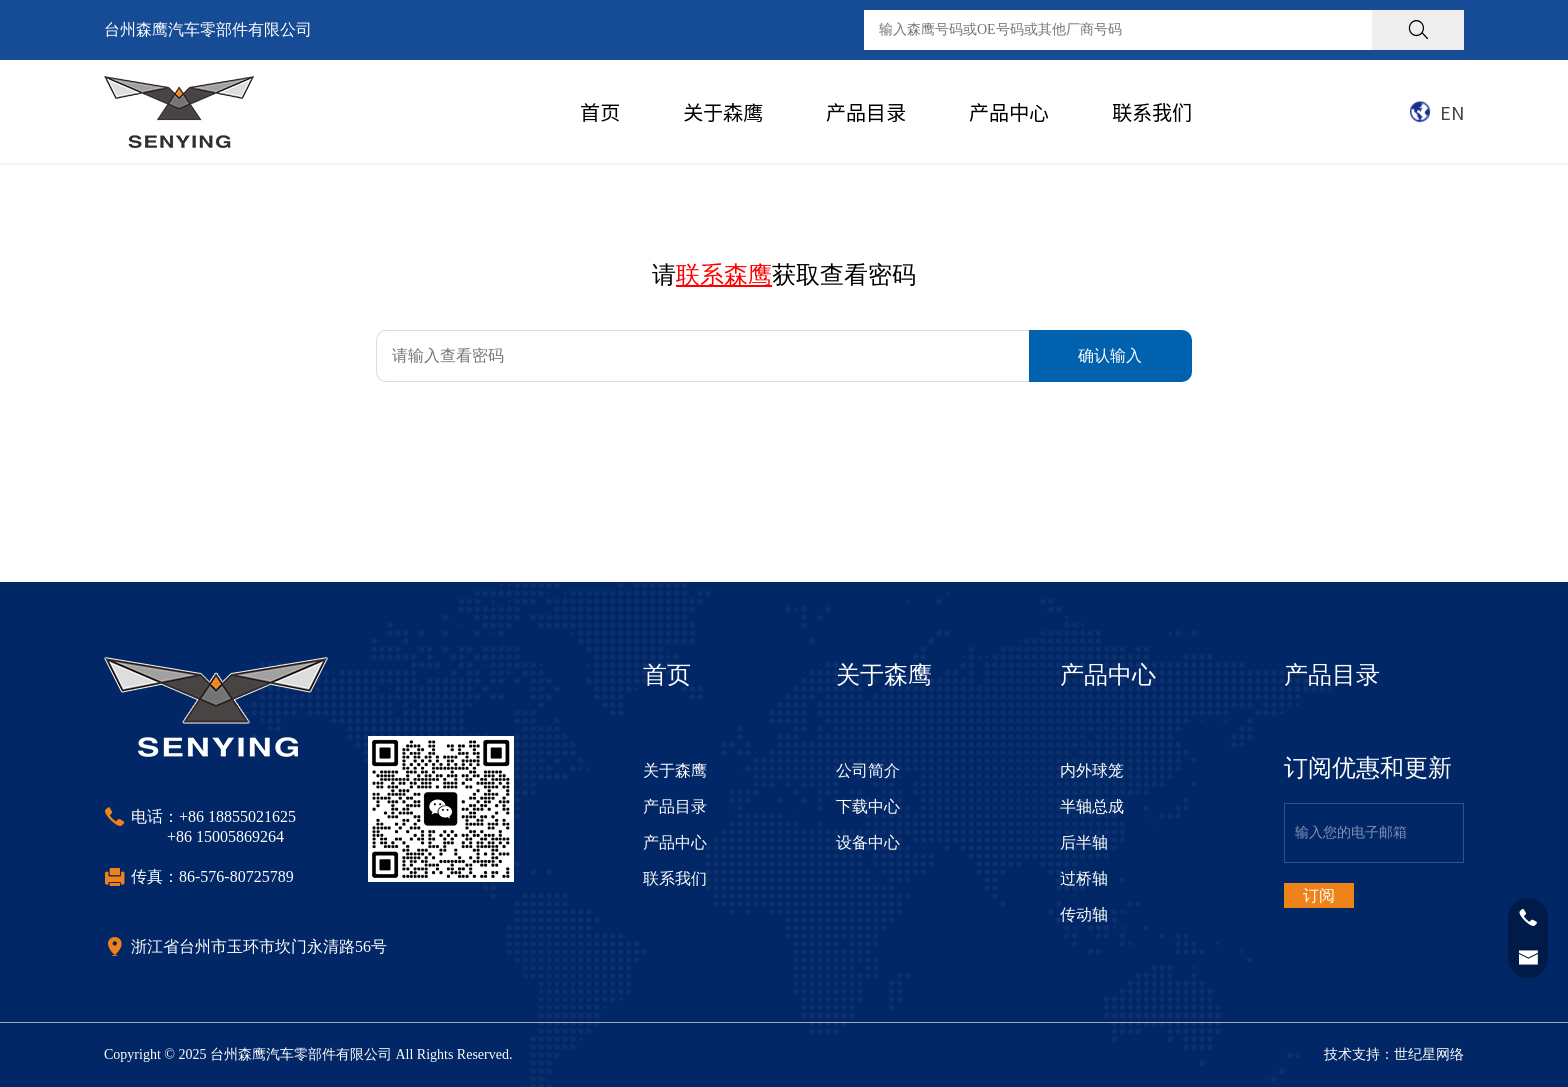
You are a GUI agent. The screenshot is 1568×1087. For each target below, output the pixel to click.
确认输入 (1110, 355)
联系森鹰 (724, 275)
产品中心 (1009, 111)
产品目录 (866, 111)
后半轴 (1084, 842)
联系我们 (1152, 111)
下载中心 (868, 806)
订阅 (1319, 895)
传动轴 (1084, 914)
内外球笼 (1092, 770)
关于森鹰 (723, 111)
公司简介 (868, 770)
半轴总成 (1092, 806)
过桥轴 (1084, 878)
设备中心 (868, 842)
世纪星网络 (1429, 1054)
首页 (600, 111)
